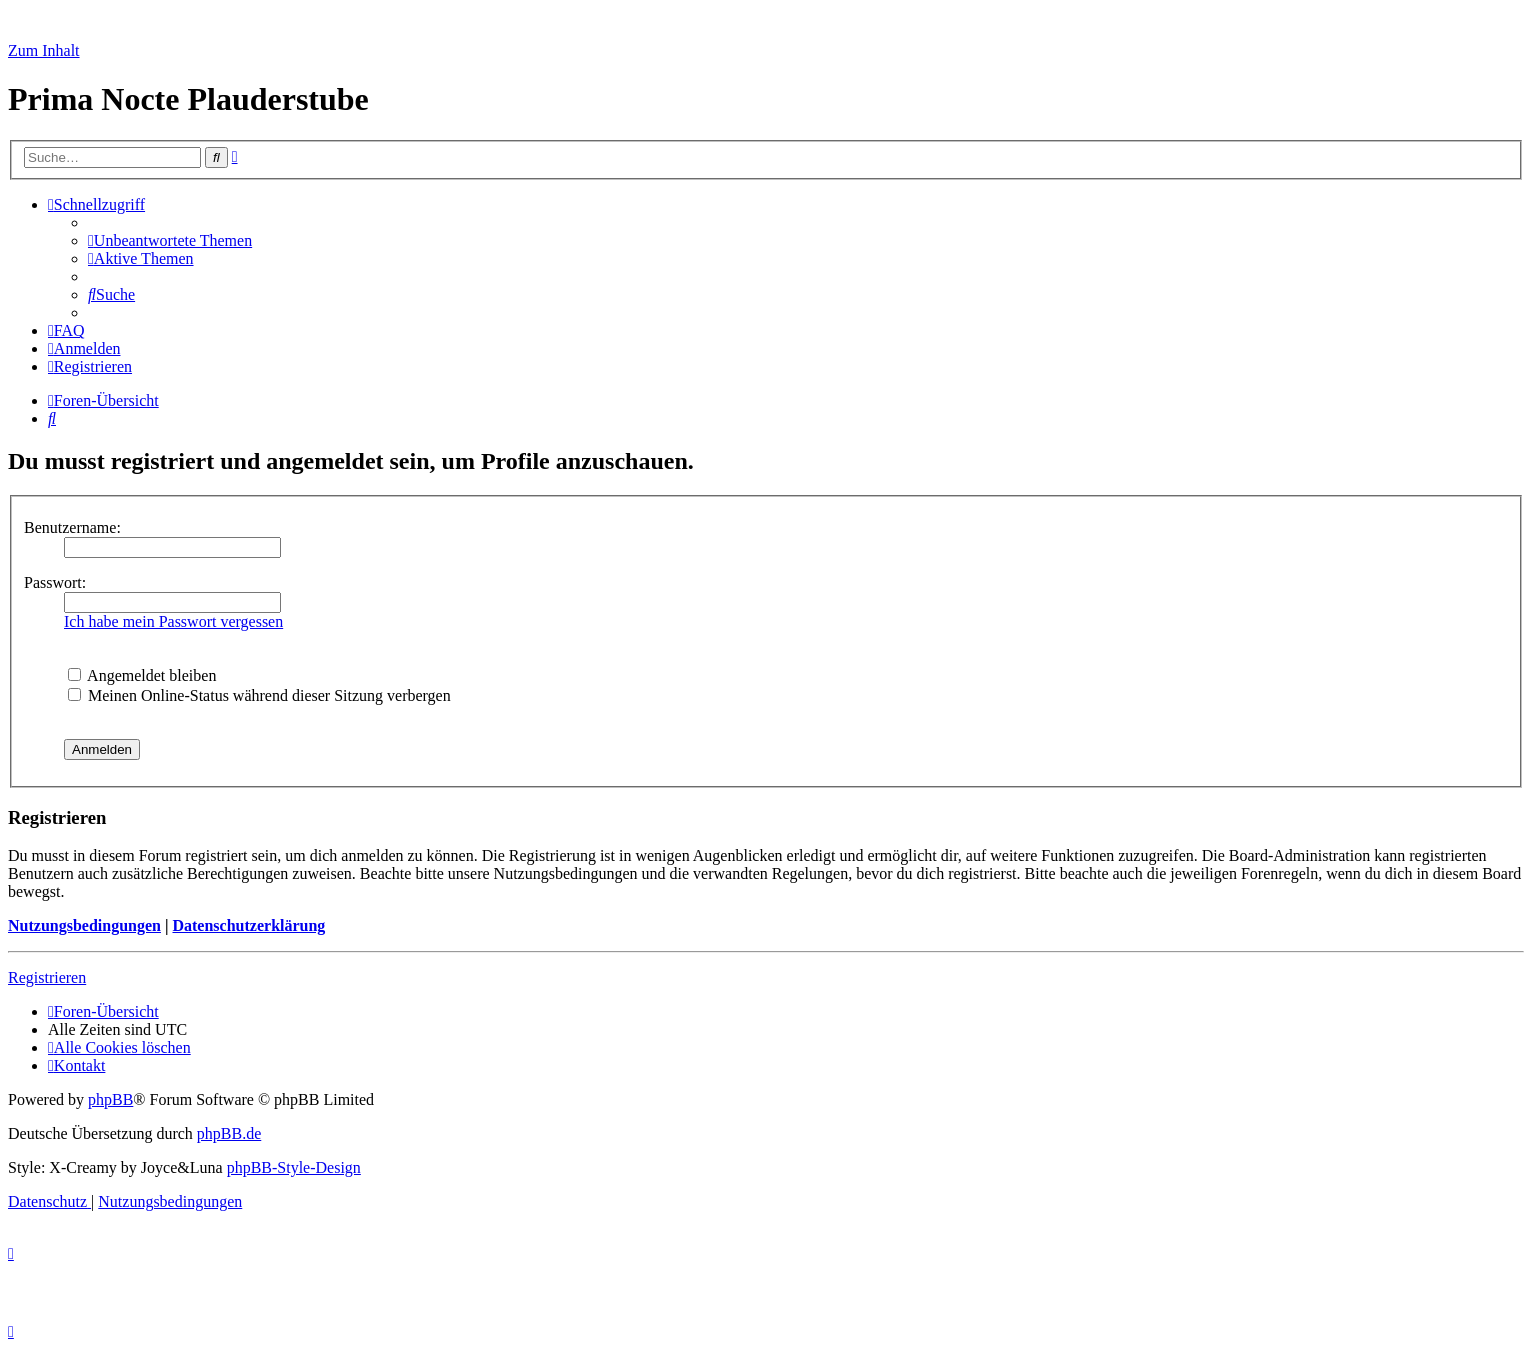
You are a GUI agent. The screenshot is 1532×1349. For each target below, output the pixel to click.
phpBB (110, 1099)
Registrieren (47, 977)
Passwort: (55, 582)
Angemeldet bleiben (142, 675)
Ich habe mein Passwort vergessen (173, 621)
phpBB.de (229, 1133)
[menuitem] (170, 240)
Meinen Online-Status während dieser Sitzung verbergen (259, 695)
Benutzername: (72, 527)
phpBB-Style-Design (294, 1167)
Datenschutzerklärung (248, 925)
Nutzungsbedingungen (84, 925)
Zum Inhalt (44, 50)
